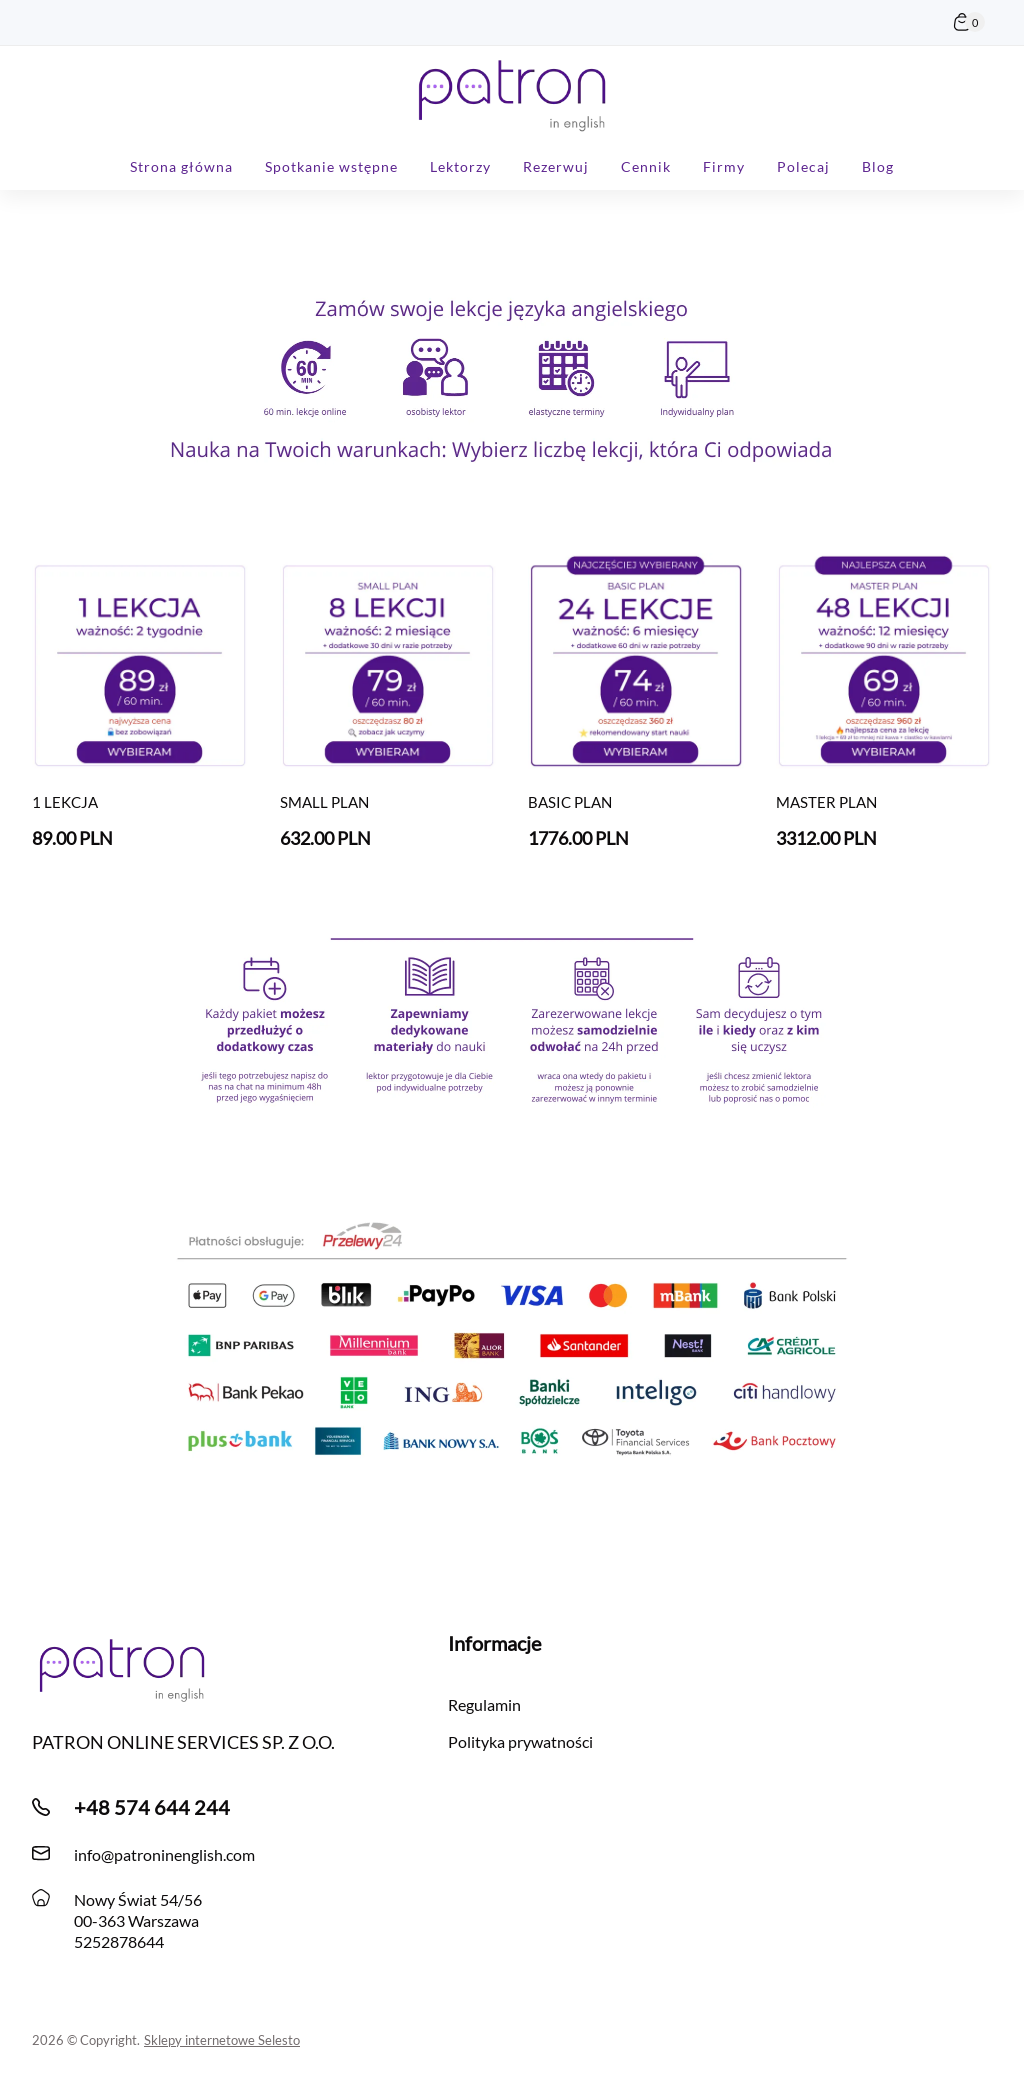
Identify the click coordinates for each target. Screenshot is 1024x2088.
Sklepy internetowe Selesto (222, 2040)
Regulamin (484, 1704)
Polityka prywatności (520, 1741)
